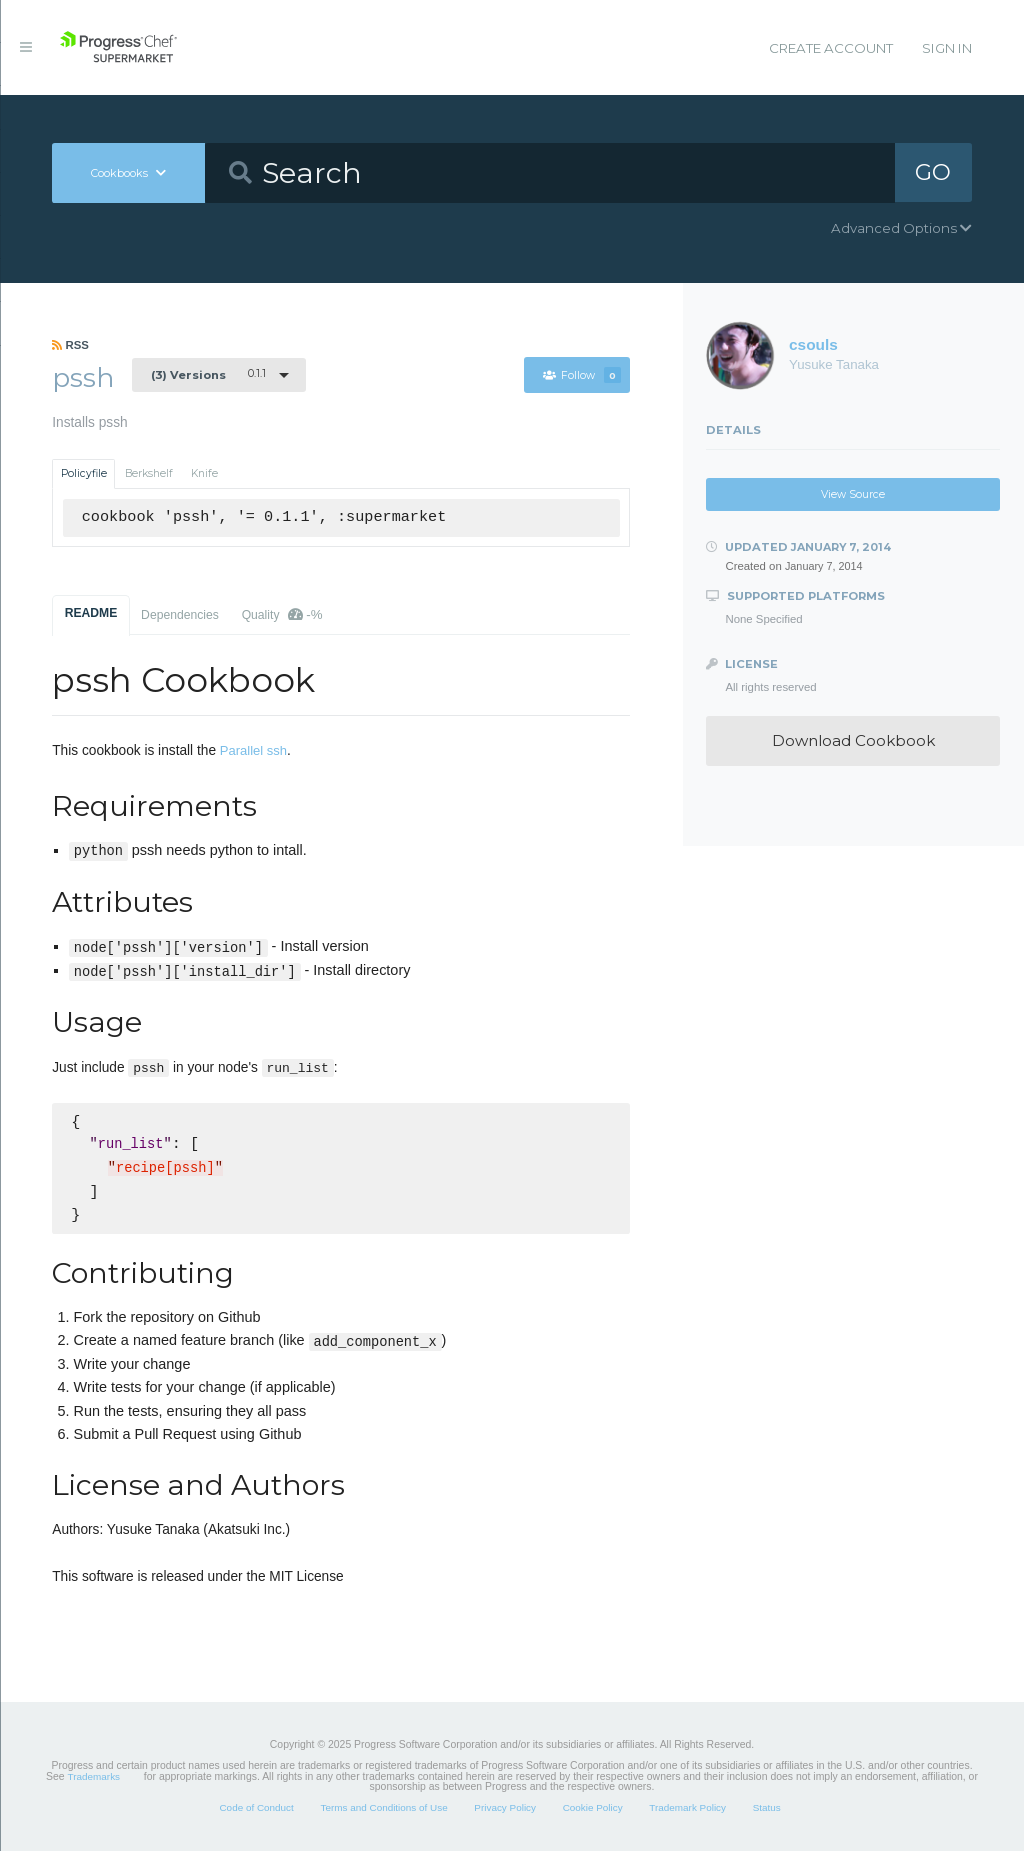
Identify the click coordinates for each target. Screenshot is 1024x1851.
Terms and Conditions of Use (383, 1807)
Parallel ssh (253, 750)
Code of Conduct (256, 1807)
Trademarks (94, 1776)
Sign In (947, 48)
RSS (70, 345)
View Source (853, 494)
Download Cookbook (853, 740)
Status (767, 1807)
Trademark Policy (687, 1807)
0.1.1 (208, 374)
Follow (582, 375)
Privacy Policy (505, 1807)
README (91, 613)
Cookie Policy (593, 1807)
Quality (282, 614)
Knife (204, 473)
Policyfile (84, 473)
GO (933, 172)
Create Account (831, 48)
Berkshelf (149, 473)
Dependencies (180, 615)
